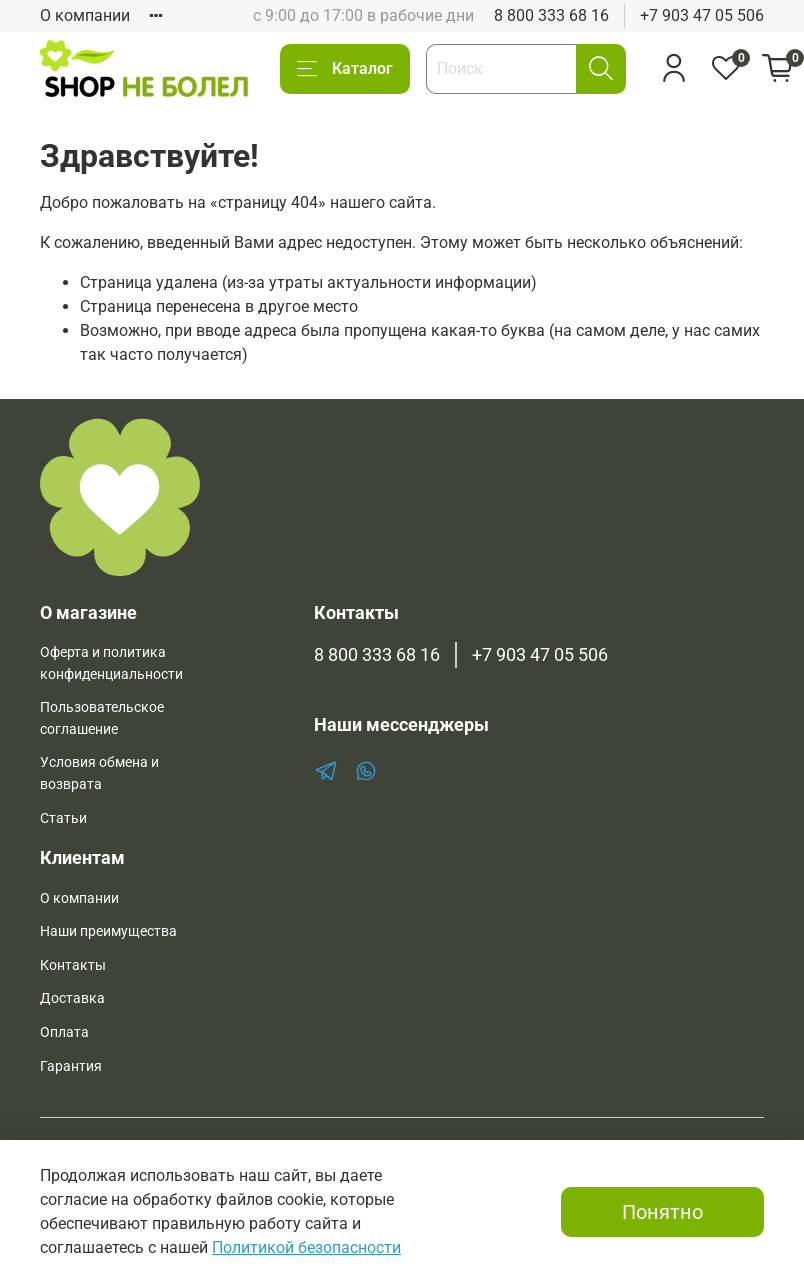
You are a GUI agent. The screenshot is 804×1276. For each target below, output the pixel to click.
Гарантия (71, 1066)
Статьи (63, 818)
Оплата (64, 1032)
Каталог (345, 69)
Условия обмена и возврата (99, 773)
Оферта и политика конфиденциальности (111, 663)
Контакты (73, 965)
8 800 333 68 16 (551, 15)
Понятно (662, 1212)
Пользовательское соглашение (102, 718)
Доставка (72, 998)
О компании (85, 15)
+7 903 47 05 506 (702, 15)
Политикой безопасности (306, 1247)
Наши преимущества (108, 931)
